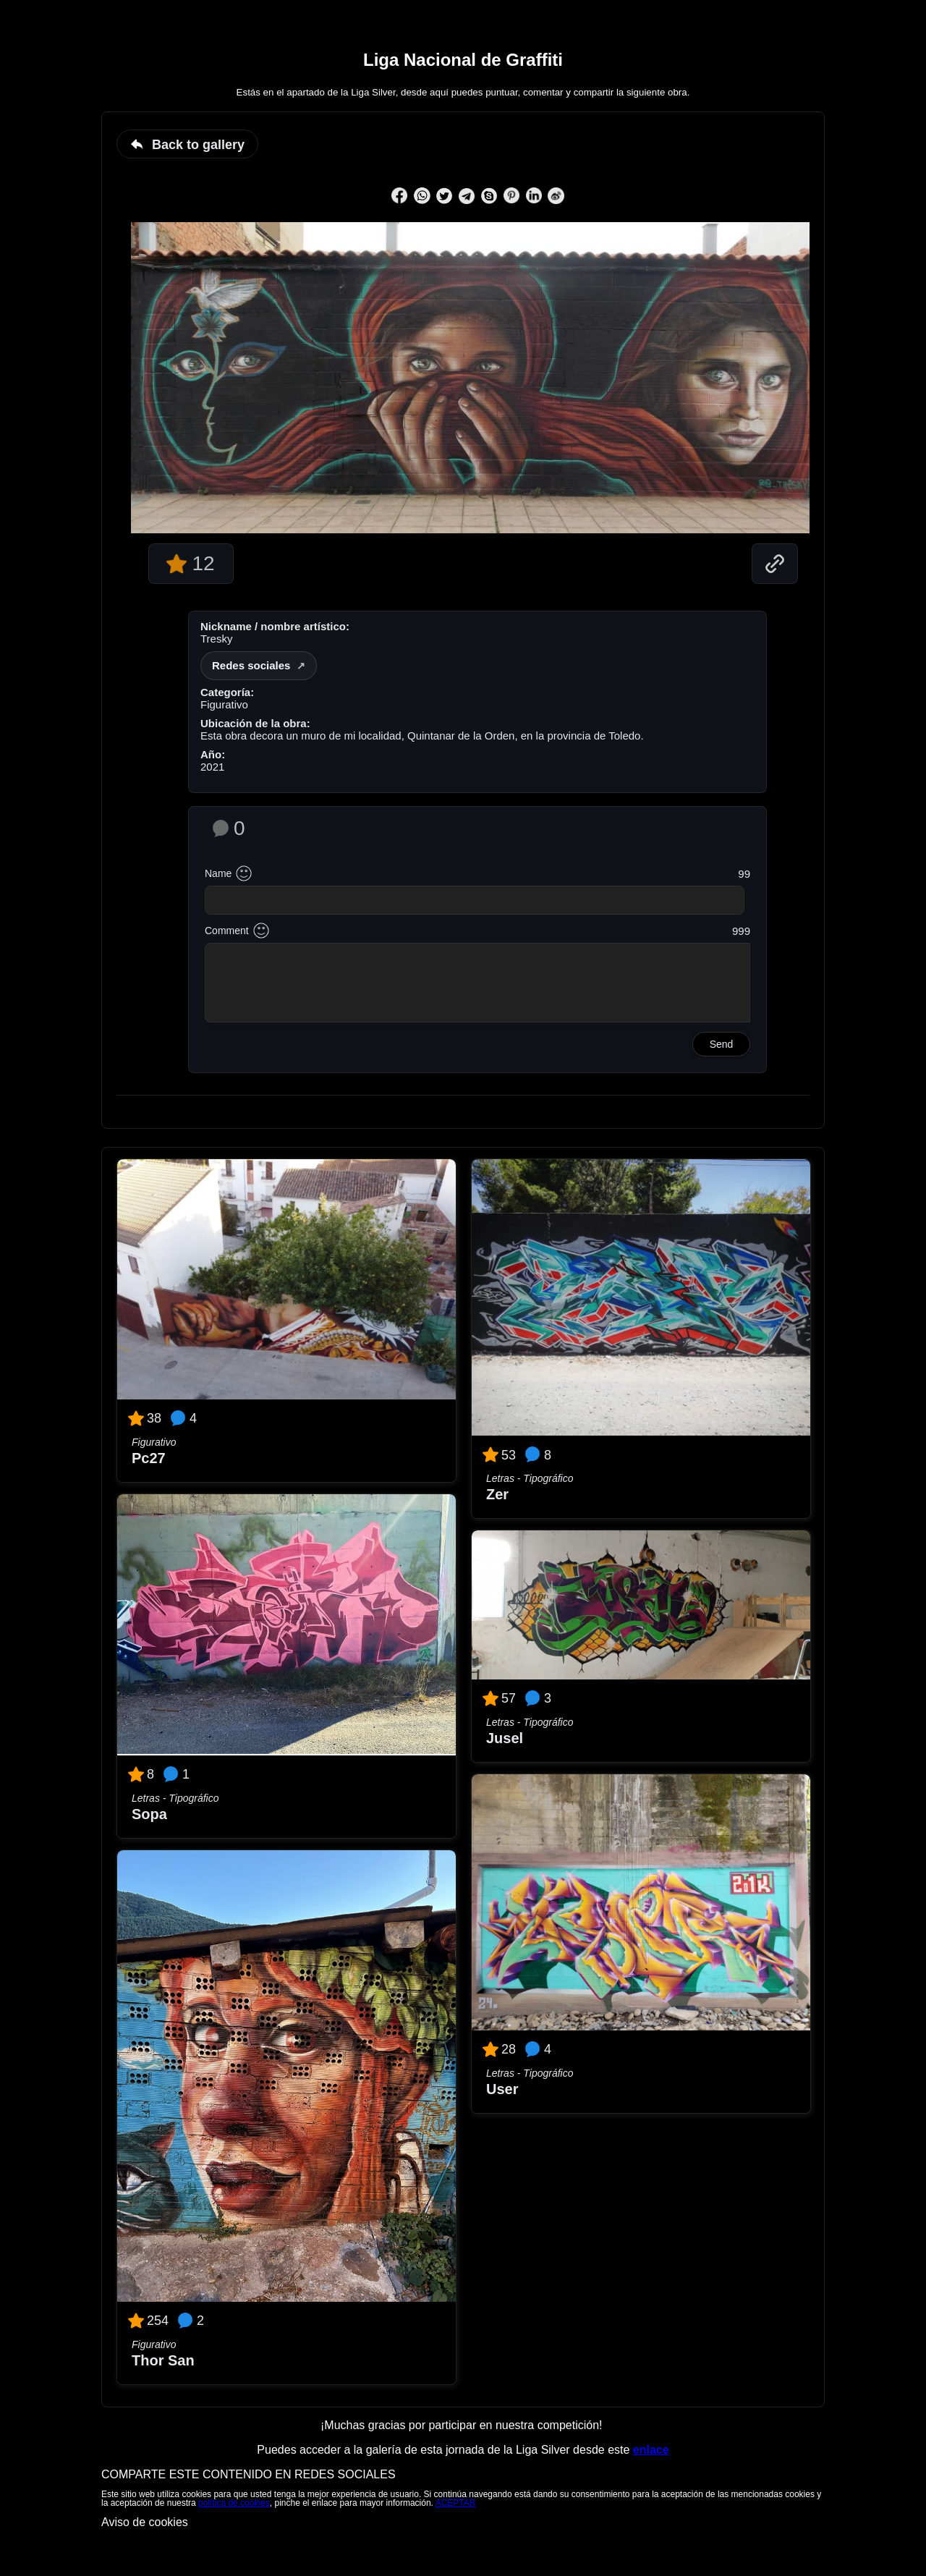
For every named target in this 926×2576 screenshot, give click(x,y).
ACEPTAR (456, 2503)
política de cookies (234, 2503)
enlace (651, 2450)
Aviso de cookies (144, 2522)
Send (722, 1044)
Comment (227, 930)
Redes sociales (251, 665)
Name (218, 873)
